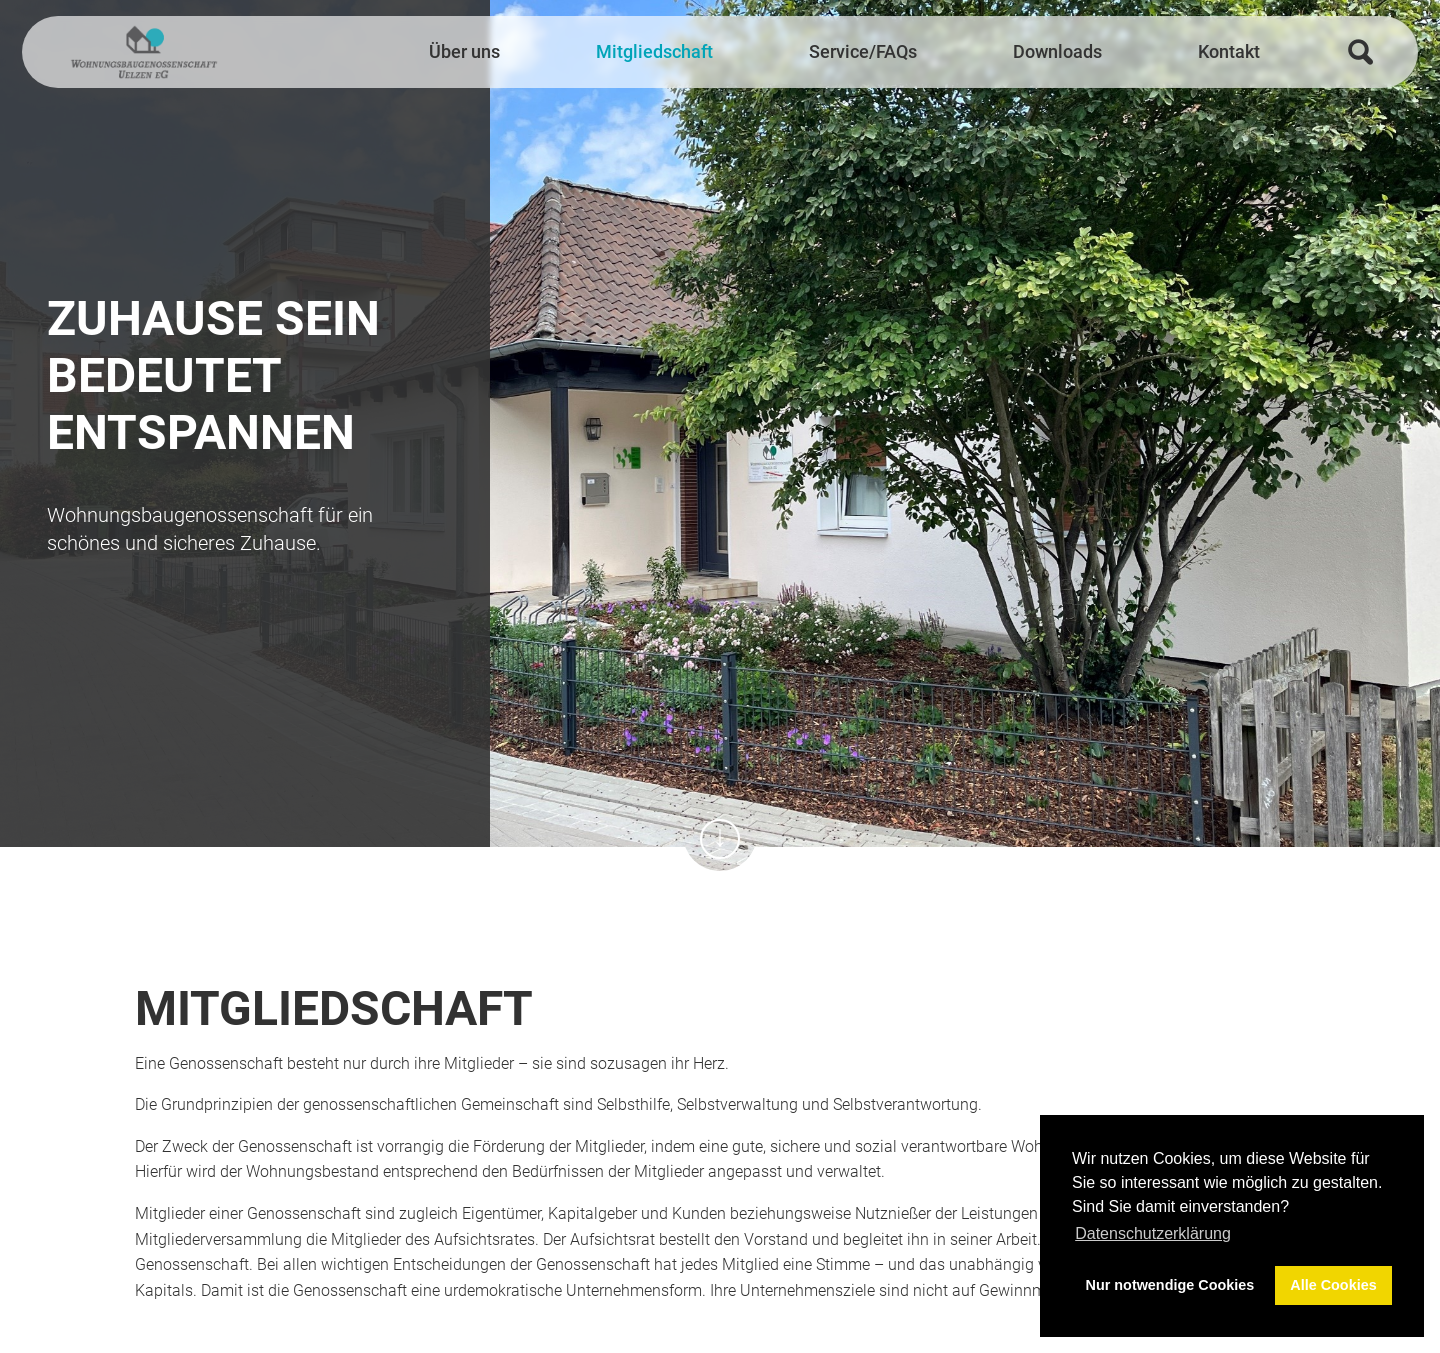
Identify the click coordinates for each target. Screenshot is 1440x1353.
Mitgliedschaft (654, 52)
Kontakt (1229, 52)
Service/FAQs (863, 52)
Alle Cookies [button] (1333, 1285)
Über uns (464, 52)
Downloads (1057, 52)
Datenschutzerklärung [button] (1153, 1233)
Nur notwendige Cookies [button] (1170, 1285)
